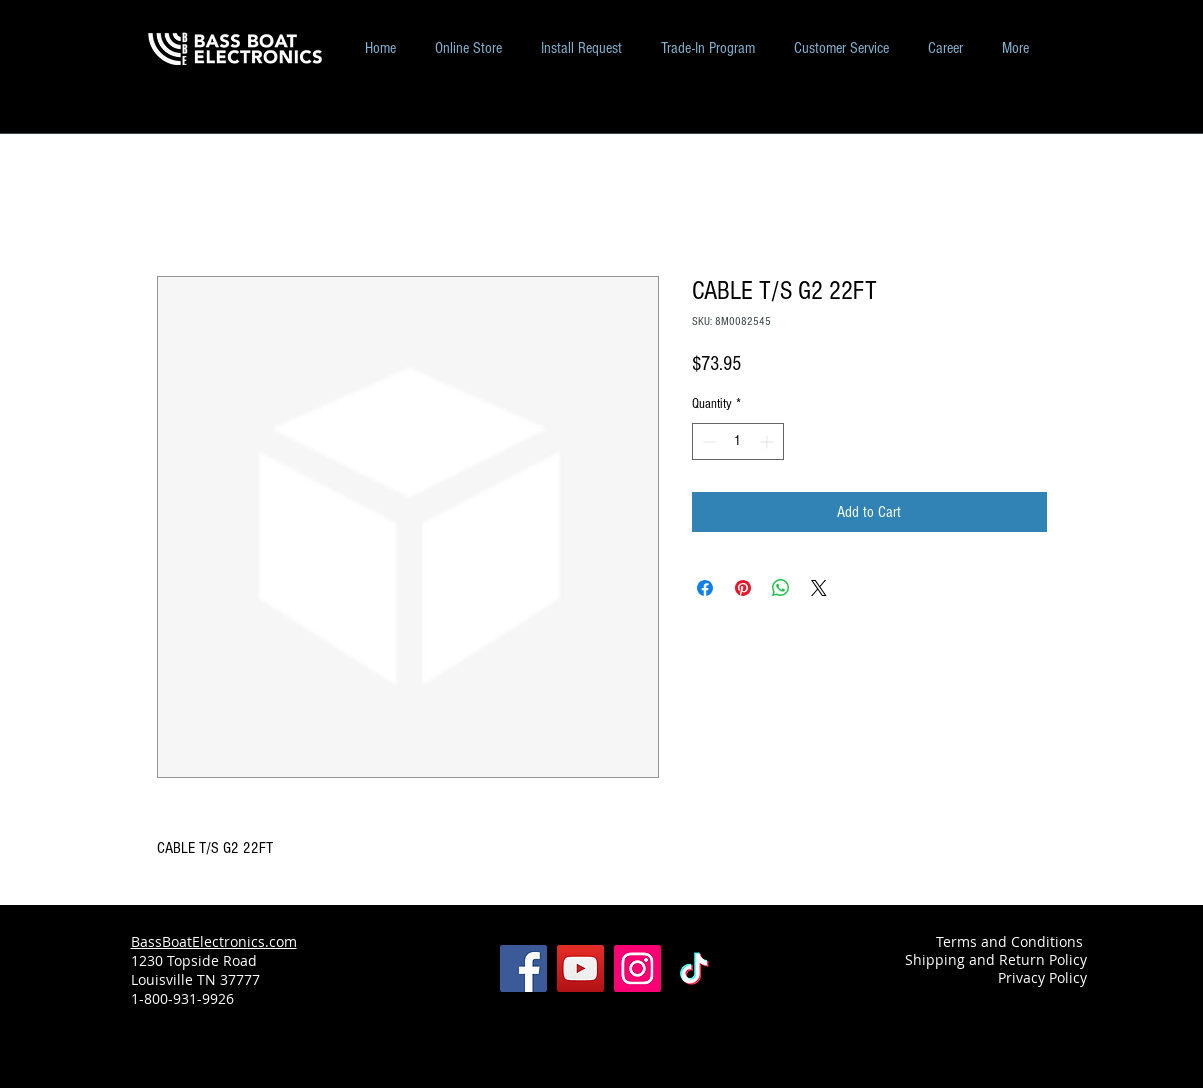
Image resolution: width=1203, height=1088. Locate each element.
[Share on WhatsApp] (781, 588)
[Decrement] (707, 441)
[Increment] (768, 441)
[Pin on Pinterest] (743, 588)
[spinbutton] (738, 441)
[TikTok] (694, 968)
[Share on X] (819, 588)
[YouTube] (580, 968)
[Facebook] (523, 968)
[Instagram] (637, 968)
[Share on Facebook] (705, 588)
